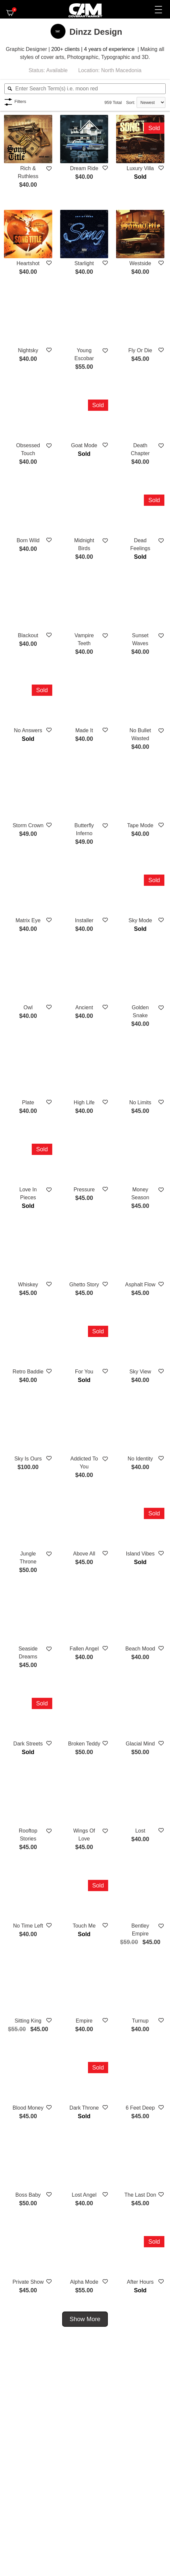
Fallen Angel (84, 1648)
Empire (84, 2021)
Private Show (28, 2282)
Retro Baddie (28, 1371)
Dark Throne (84, 2108)
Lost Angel (84, 2195)
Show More (84, 2318)
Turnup (140, 2021)
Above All (84, 1553)
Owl (28, 1007)
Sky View (140, 1371)
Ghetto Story (84, 1284)
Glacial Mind (140, 1743)
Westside (140, 263)
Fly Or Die (140, 350)
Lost (140, 1831)
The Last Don (140, 2195)
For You (84, 1371)
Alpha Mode (84, 2282)
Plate (28, 1102)
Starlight (84, 263)
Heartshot (28, 263)
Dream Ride (84, 168)
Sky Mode (140, 920)
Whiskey (28, 1284)
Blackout (28, 635)
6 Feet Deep (140, 2108)
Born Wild (28, 540)
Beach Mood (140, 1648)
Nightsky (28, 350)
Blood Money (28, 2108)
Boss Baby (28, 2195)
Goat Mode (84, 445)
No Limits (140, 1102)
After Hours (140, 2282)
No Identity (140, 1458)
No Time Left (28, 1926)
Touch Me (84, 1926)
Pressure (84, 1189)
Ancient (84, 1007)
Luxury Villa (140, 168)
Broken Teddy (84, 1743)
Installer (84, 920)
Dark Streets (28, 1743)
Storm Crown (28, 825)
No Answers (28, 730)
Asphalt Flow (140, 1284)
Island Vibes (140, 1553)
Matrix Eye (28, 920)
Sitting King (28, 2021)
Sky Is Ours (28, 1458)
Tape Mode (140, 825)
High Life (84, 1102)
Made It (84, 730)
